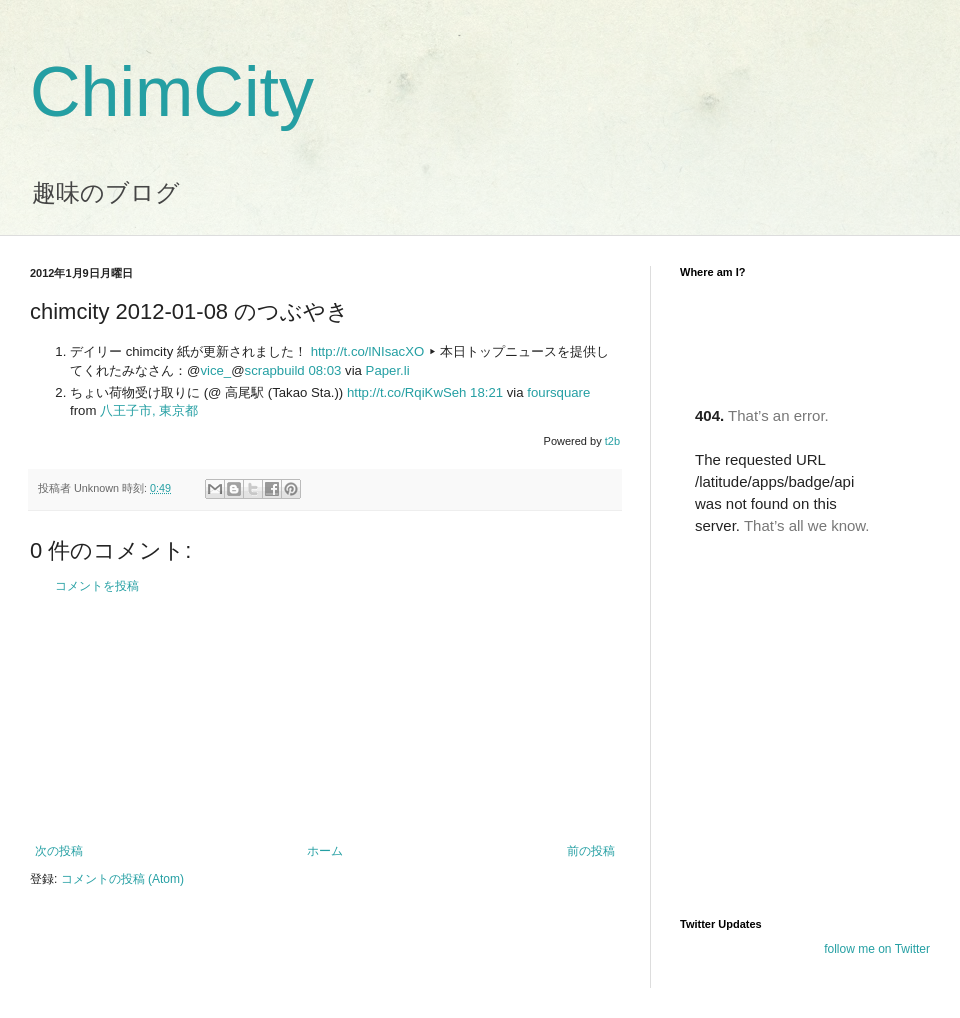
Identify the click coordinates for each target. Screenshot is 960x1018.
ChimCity (172, 92)
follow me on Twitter (877, 949)
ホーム (325, 851)
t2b (612, 441)
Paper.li (388, 370)
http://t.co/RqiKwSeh (406, 392)
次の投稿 (59, 851)
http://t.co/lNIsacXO (368, 351)
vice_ (215, 370)
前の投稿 (591, 851)
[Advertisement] (325, 719)
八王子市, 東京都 (149, 410)
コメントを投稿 (97, 586)
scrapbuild (275, 370)
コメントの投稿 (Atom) (122, 879)
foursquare (558, 392)
